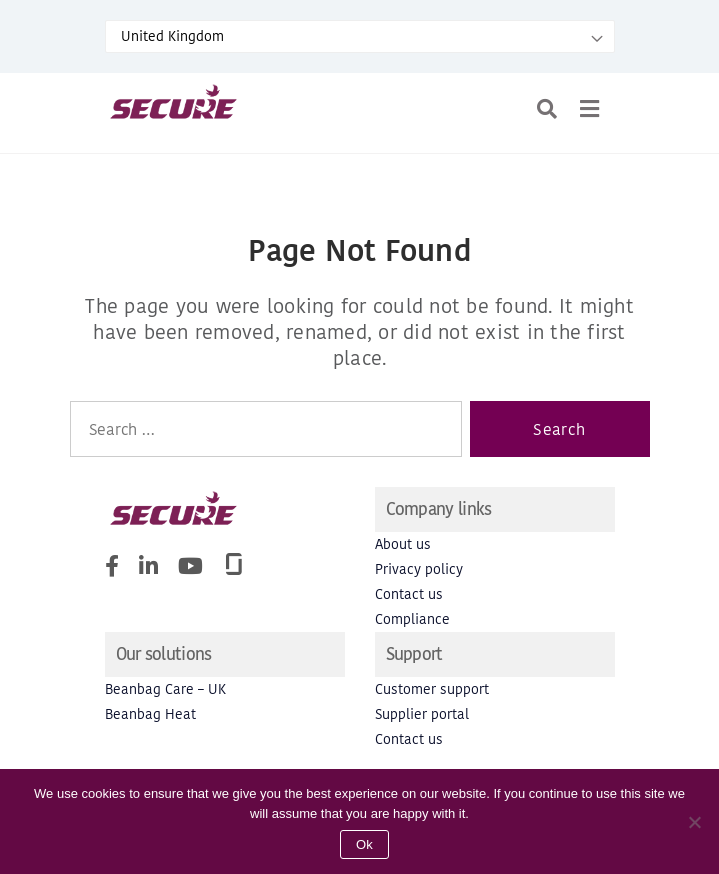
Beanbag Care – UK (165, 689)
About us (403, 544)
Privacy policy (419, 569)
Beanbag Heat (150, 714)
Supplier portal (422, 714)
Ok (364, 844)
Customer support (432, 689)
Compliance (412, 619)
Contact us (409, 594)
